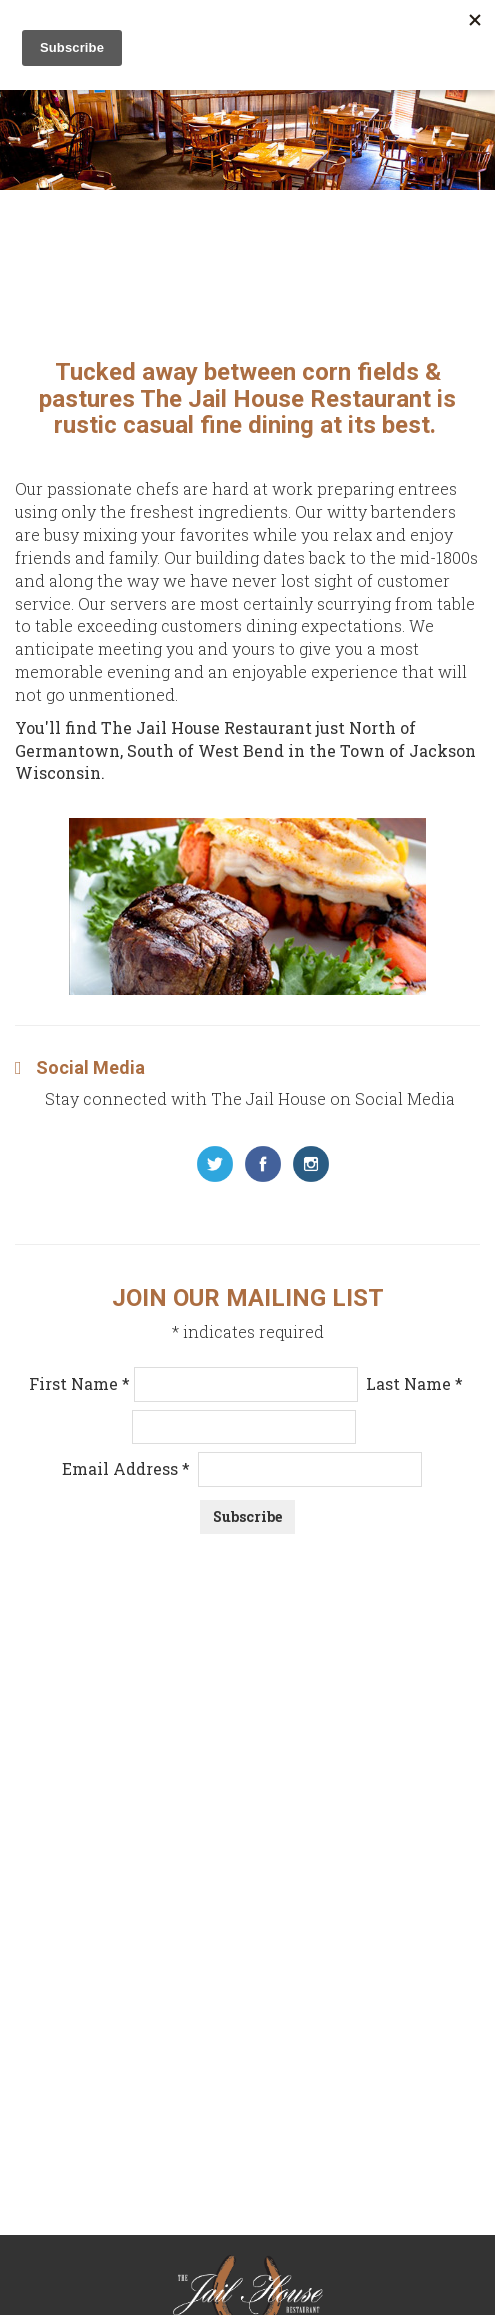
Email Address (242, 1468)
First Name (81, 1383)
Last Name (414, 1383)
